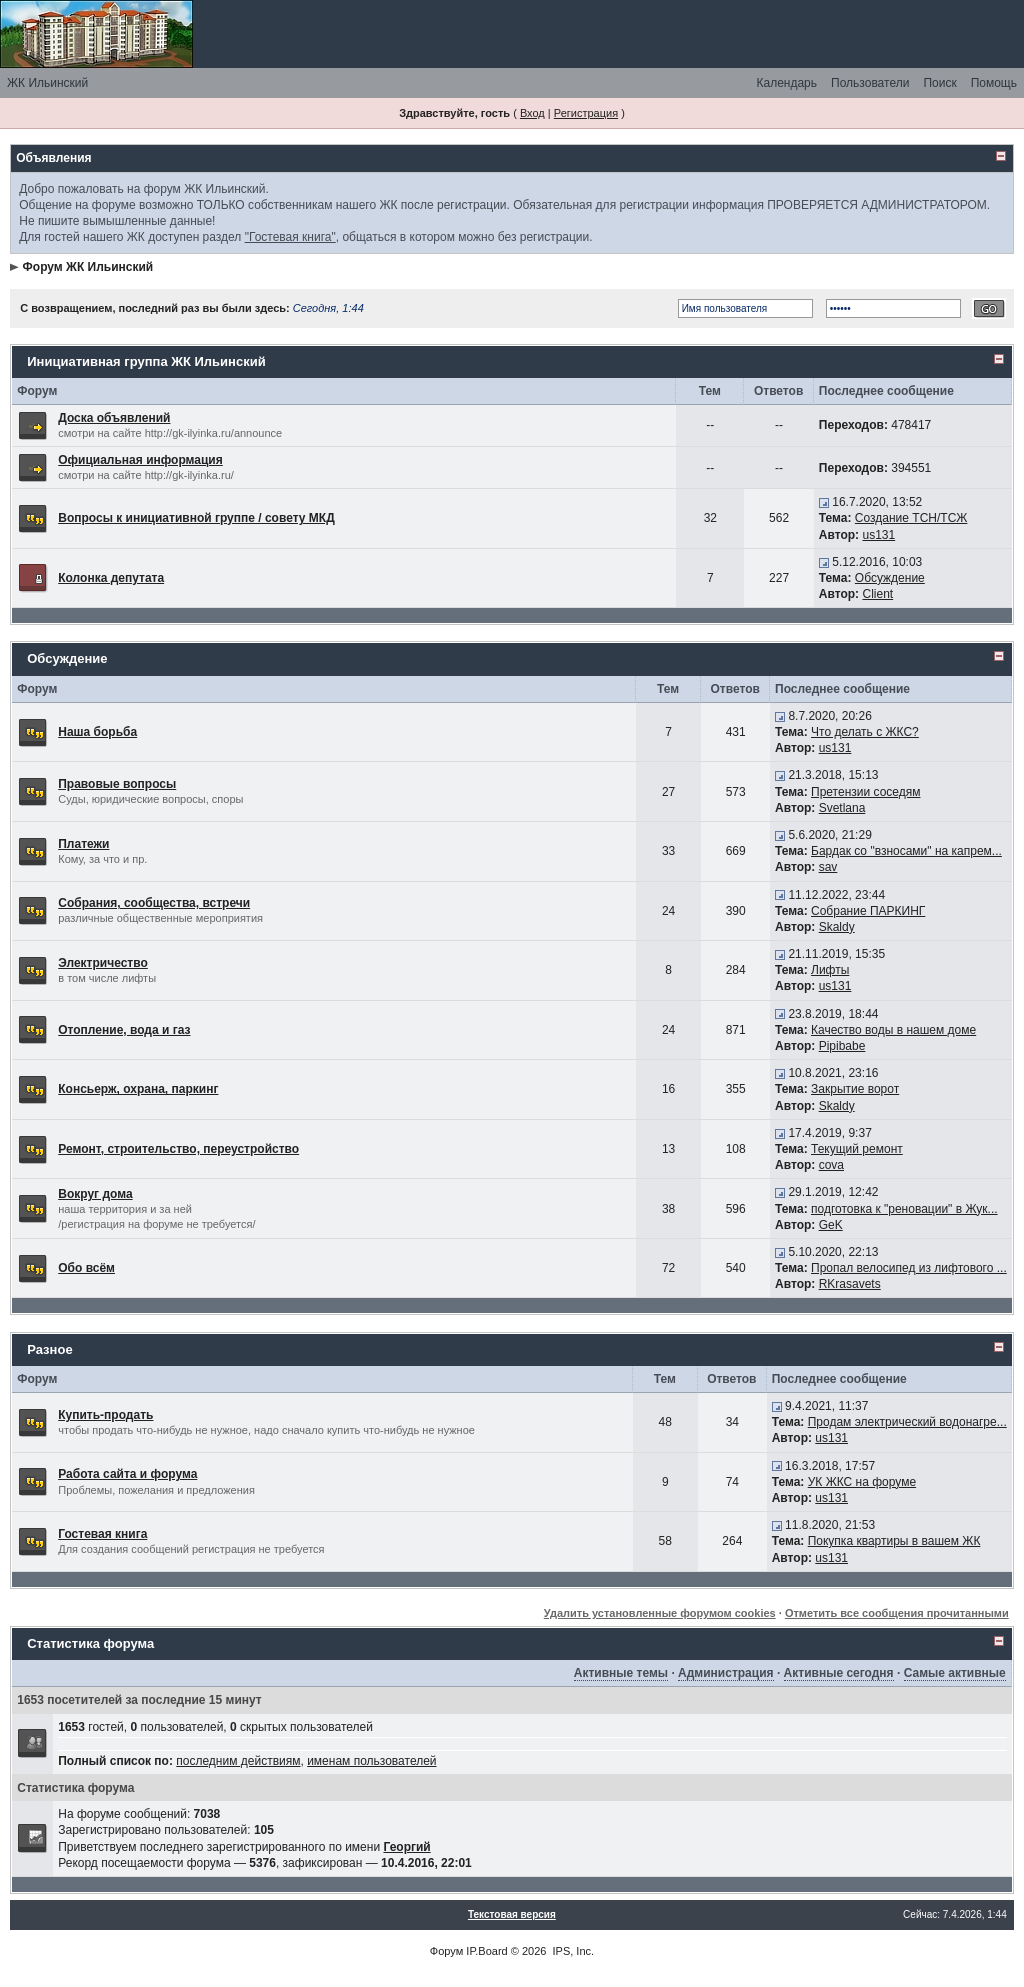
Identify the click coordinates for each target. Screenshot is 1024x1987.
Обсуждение (890, 578)
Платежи (83, 844)
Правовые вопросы (117, 784)
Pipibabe (842, 1046)
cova (831, 1165)
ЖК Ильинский (47, 83)
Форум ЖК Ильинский (88, 267)
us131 (878, 535)
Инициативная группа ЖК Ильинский (146, 361)
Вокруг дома (95, 1194)
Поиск (939, 83)
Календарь (786, 83)
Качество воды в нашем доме (893, 1030)
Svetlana (842, 808)
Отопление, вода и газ (124, 1030)
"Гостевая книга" (290, 237)
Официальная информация (140, 460)
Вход (532, 113)
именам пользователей (371, 1761)
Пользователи (870, 83)
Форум (446, 1951)
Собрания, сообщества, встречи (154, 903)
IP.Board (486, 1951)
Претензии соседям (865, 792)
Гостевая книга (102, 1534)
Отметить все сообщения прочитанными (897, 1613)
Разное (49, 1349)
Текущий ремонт (857, 1149)
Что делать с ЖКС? (865, 732)
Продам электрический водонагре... (907, 1422)
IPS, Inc (572, 1951)
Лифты (830, 970)
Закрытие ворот (855, 1089)
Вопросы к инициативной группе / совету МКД (196, 518)
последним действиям (238, 1761)
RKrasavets (850, 1284)
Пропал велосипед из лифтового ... (909, 1268)
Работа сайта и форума (127, 1474)
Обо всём (86, 1268)
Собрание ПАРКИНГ (868, 911)
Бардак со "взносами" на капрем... (906, 851)
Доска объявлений (114, 418)
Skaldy (837, 927)
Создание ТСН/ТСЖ (911, 518)
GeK (831, 1225)
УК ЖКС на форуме (862, 1482)
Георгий (406, 1847)
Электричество (103, 963)
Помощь (994, 83)
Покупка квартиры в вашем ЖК (894, 1541)
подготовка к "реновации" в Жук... (904, 1209)
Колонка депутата (111, 578)
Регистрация (586, 113)
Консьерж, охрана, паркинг (138, 1089)
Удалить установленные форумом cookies (660, 1613)
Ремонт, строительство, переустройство (178, 1149)
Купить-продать (105, 1415)
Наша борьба (97, 732)
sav (828, 867)
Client (877, 594)
